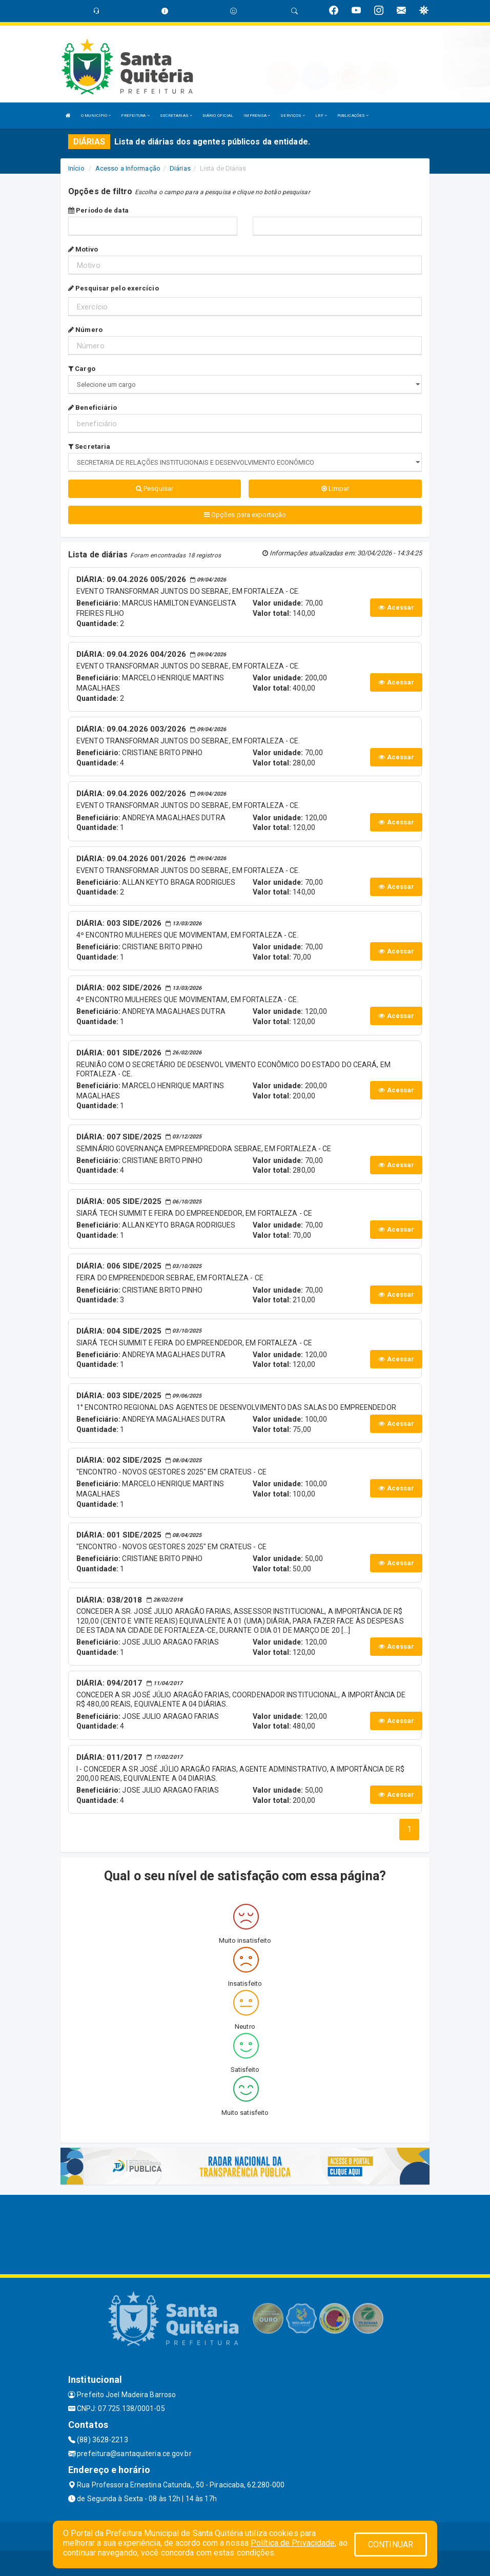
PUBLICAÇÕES (353, 115)
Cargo (81, 368)
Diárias (180, 168)
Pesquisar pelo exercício (113, 288)
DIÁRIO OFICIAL (217, 115)
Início (76, 168)
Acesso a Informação (127, 168)
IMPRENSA (256, 115)
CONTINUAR (390, 2544)
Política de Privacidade (293, 2543)
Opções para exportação (245, 514)
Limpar (335, 488)
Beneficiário (92, 407)
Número (85, 330)
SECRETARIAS (176, 115)
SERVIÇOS (292, 115)
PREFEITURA (135, 115)
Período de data (98, 210)
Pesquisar (154, 488)
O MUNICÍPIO (96, 115)
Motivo (83, 249)
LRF (321, 115)
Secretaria (89, 446)
